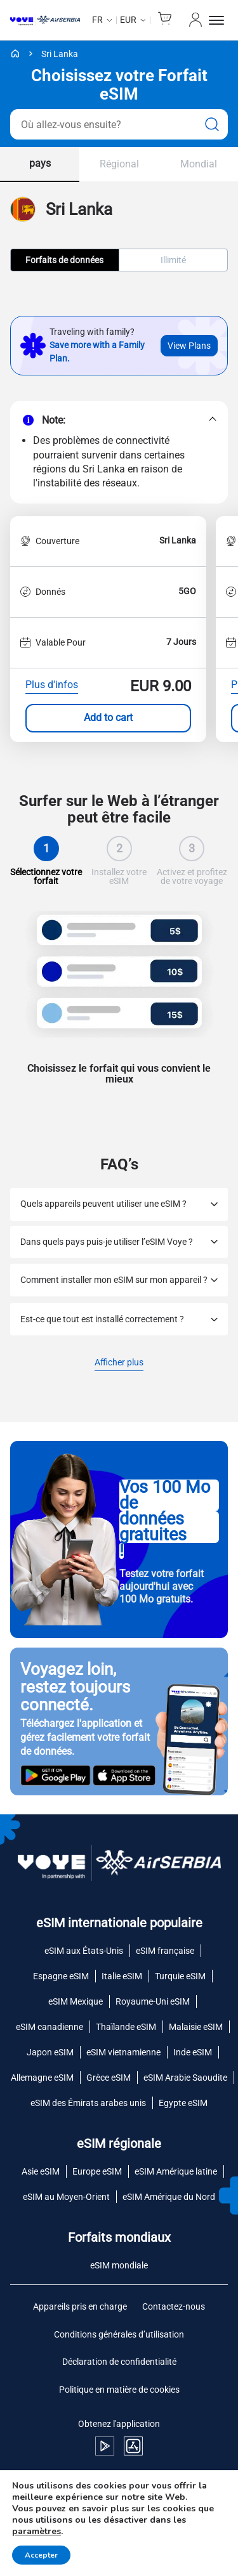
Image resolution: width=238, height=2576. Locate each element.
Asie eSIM (41, 2171)
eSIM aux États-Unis (83, 1951)
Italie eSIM (122, 1976)
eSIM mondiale (119, 2265)
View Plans (189, 346)
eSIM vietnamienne (123, 2052)
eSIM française (165, 1951)
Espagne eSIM (61, 1976)
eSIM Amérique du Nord (168, 2197)
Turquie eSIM (180, 1976)
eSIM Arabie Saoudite (185, 2077)
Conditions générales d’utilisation (119, 2334)
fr (97, 20)
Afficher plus (119, 1363)
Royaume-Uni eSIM (153, 2001)
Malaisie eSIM (196, 2027)
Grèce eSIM (108, 2077)
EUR (128, 20)
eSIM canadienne (49, 2027)
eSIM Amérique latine (176, 2171)
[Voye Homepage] (45, 20)
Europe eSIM (97, 2171)
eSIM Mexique (75, 2001)
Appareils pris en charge (80, 2306)
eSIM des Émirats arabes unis (88, 2103)
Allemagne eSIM (42, 2077)
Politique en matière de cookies (119, 2389)
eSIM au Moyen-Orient (66, 2197)
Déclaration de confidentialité (119, 2362)
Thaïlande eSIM (126, 2027)
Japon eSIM (50, 2052)
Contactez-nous (173, 2306)
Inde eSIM (192, 2052)
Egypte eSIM (183, 2103)
